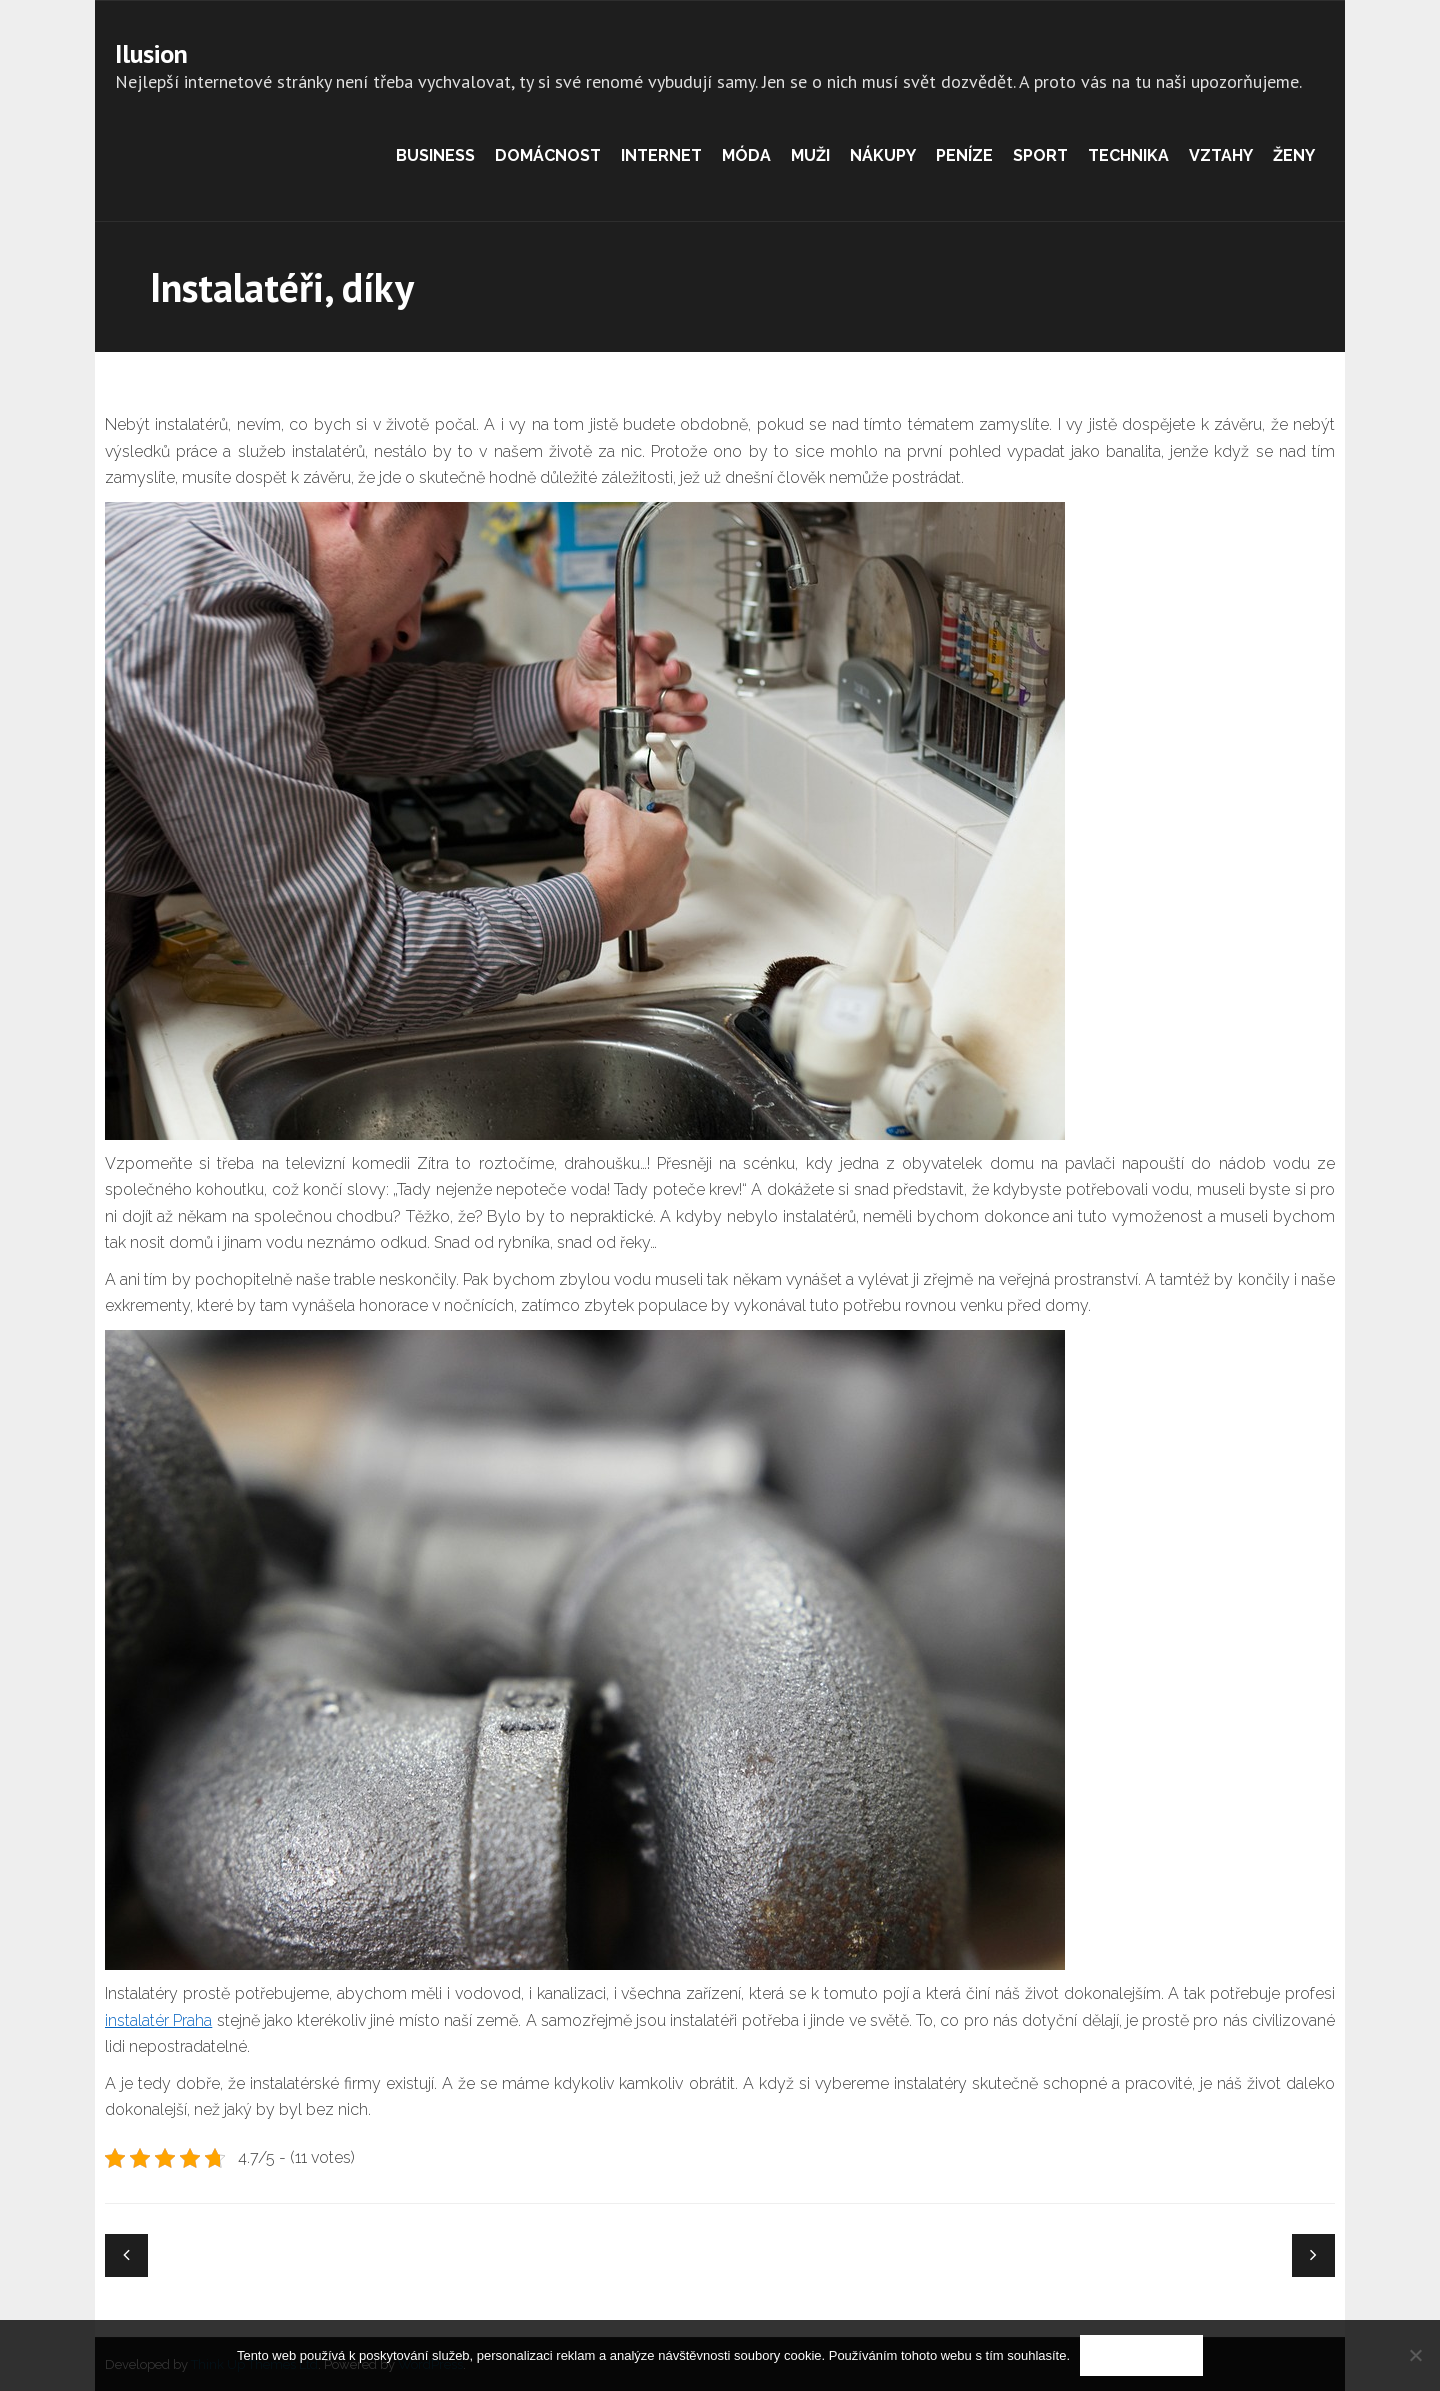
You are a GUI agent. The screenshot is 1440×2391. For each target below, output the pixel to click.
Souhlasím (1141, 2355)
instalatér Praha (158, 2020)
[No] (1415, 2355)
